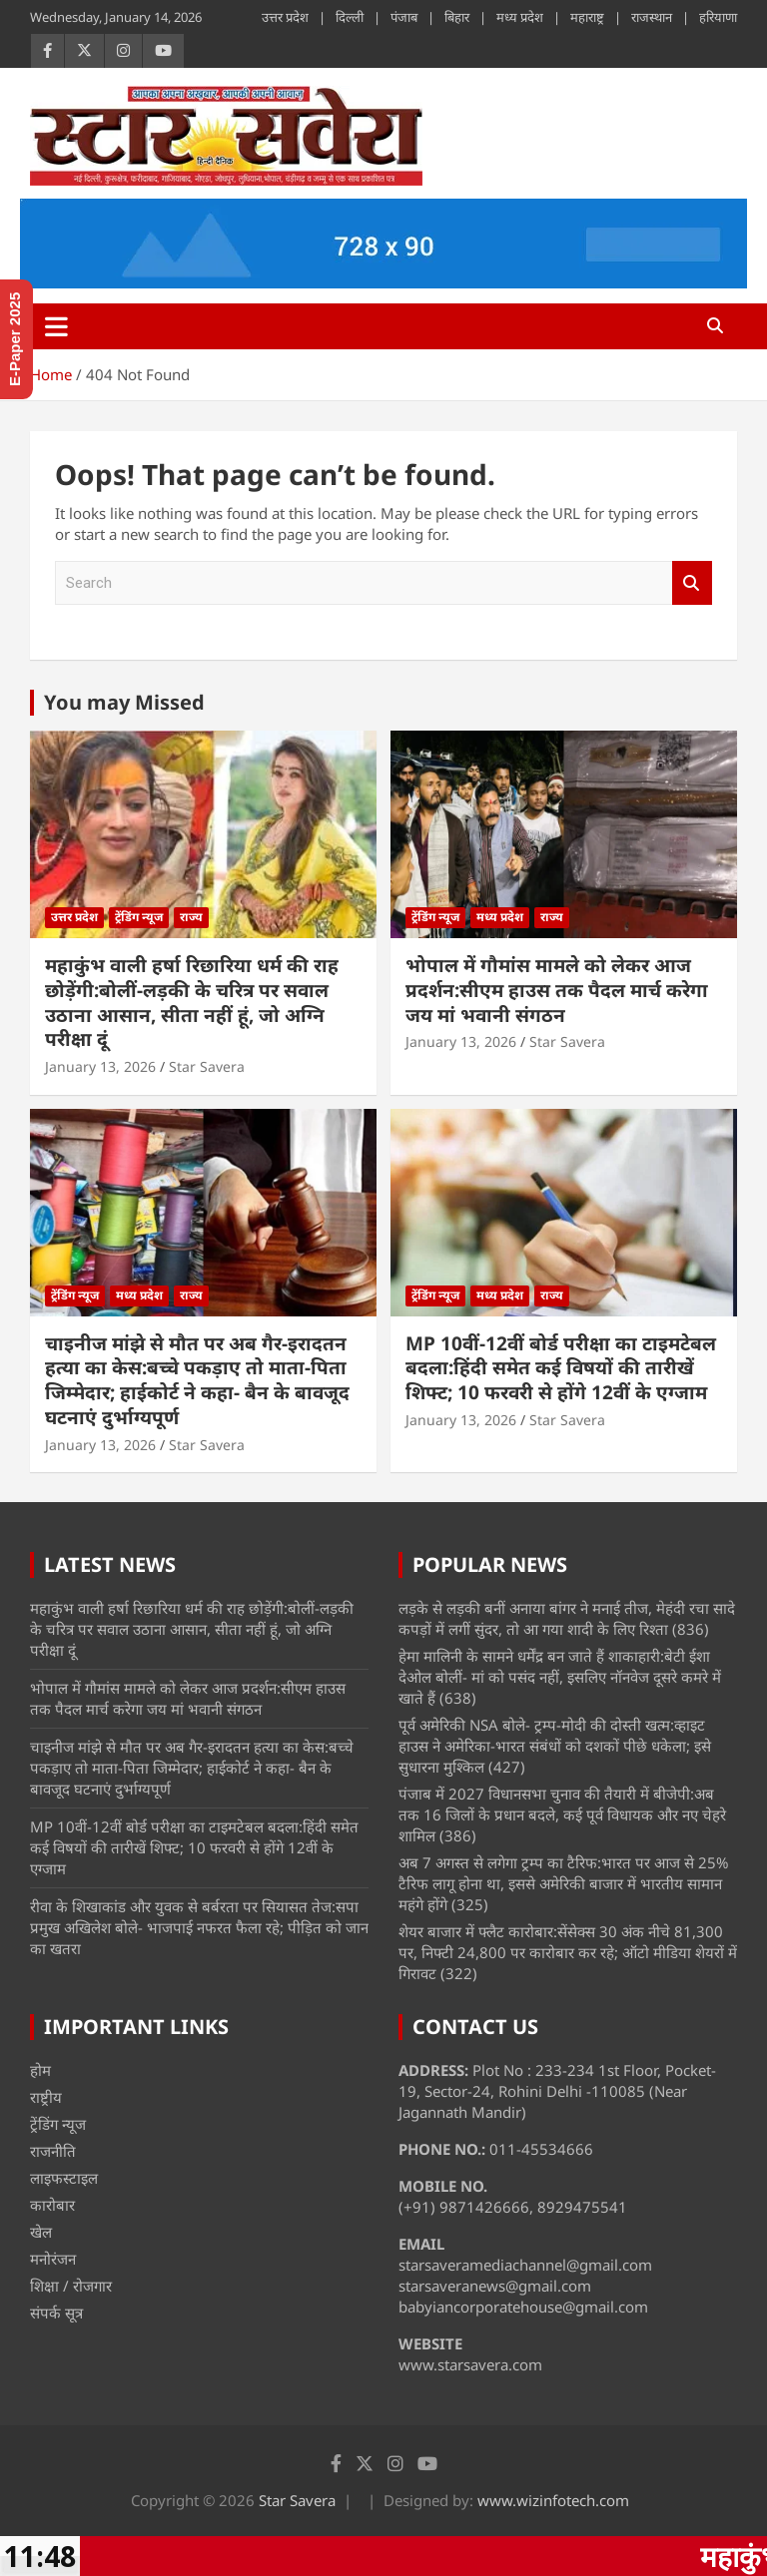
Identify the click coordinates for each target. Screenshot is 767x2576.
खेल (41, 2232)
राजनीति (53, 2151)
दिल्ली (350, 17)
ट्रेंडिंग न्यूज (139, 916)
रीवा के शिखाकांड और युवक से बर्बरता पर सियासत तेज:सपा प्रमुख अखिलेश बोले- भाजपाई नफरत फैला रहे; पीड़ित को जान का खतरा (199, 1927)
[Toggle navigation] (56, 326)
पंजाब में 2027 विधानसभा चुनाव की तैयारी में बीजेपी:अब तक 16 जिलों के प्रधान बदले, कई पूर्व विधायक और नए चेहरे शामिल (562, 1814)
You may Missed (124, 702)
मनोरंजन (53, 2259)
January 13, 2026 (100, 1066)
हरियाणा (718, 17)
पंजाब (403, 17)
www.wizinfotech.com (553, 2500)
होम (40, 2070)
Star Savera (207, 1066)
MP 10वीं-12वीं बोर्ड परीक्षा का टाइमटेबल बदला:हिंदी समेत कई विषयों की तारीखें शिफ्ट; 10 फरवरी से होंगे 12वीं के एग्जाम (560, 1367)
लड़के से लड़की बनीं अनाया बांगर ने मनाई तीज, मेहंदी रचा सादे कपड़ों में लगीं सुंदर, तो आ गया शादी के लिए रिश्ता (566, 1618)
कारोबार (52, 2205)
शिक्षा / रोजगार (71, 2286)
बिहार (456, 17)
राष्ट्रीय (46, 2097)
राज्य (191, 916)
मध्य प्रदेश (519, 17)
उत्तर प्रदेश (285, 17)
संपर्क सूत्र (56, 2312)
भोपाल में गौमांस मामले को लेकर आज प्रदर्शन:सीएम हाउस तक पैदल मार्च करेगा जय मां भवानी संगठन (556, 989)
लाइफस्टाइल (64, 2178)
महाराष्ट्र (587, 17)
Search (692, 583)
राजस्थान (651, 17)
